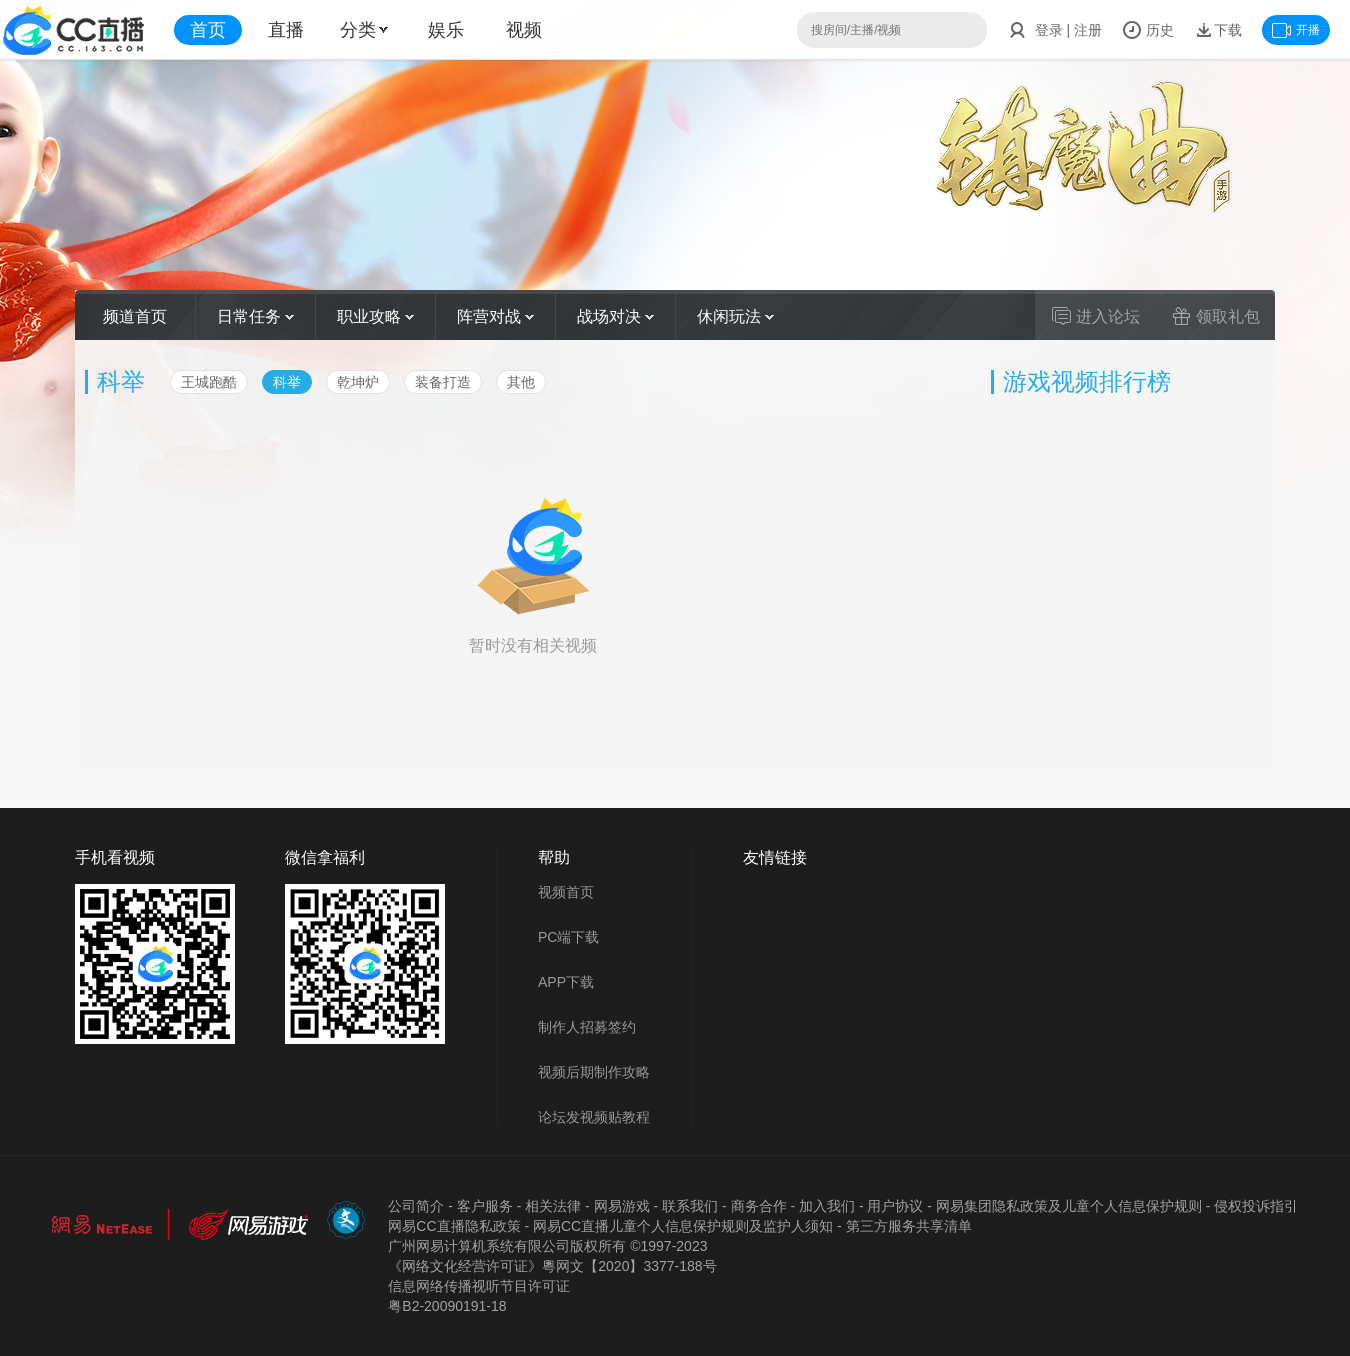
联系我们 (690, 1206)
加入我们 (827, 1206)
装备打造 (443, 382)
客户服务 (485, 1206)
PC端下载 (568, 937)
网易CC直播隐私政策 (454, 1226)
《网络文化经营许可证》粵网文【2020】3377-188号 (552, 1266)
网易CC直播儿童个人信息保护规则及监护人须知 (683, 1226)
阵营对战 (495, 316)
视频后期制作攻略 (594, 1072)
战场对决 (615, 316)
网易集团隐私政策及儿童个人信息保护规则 (1069, 1206)
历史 (1148, 30)
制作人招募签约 (587, 1027)
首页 (208, 30)
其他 (521, 382)
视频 (524, 30)
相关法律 (553, 1206)
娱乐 (446, 30)
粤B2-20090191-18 (447, 1306)
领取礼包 (1216, 316)
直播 (286, 30)
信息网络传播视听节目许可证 (479, 1286)
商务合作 (759, 1206)
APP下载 (566, 982)
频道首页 (135, 316)
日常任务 (255, 316)
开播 (1296, 30)
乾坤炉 (358, 382)
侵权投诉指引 (1256, 1206)
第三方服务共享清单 (909, 1226)
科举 (287, 382)
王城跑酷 (209, 382)
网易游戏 (622, 1206)
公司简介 (416, 1206)
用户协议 (895, 1206)
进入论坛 (1096, 316)
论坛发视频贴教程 (594, 1117)
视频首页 (566, 892)
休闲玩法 (735, 316)
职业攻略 (375, 316)
